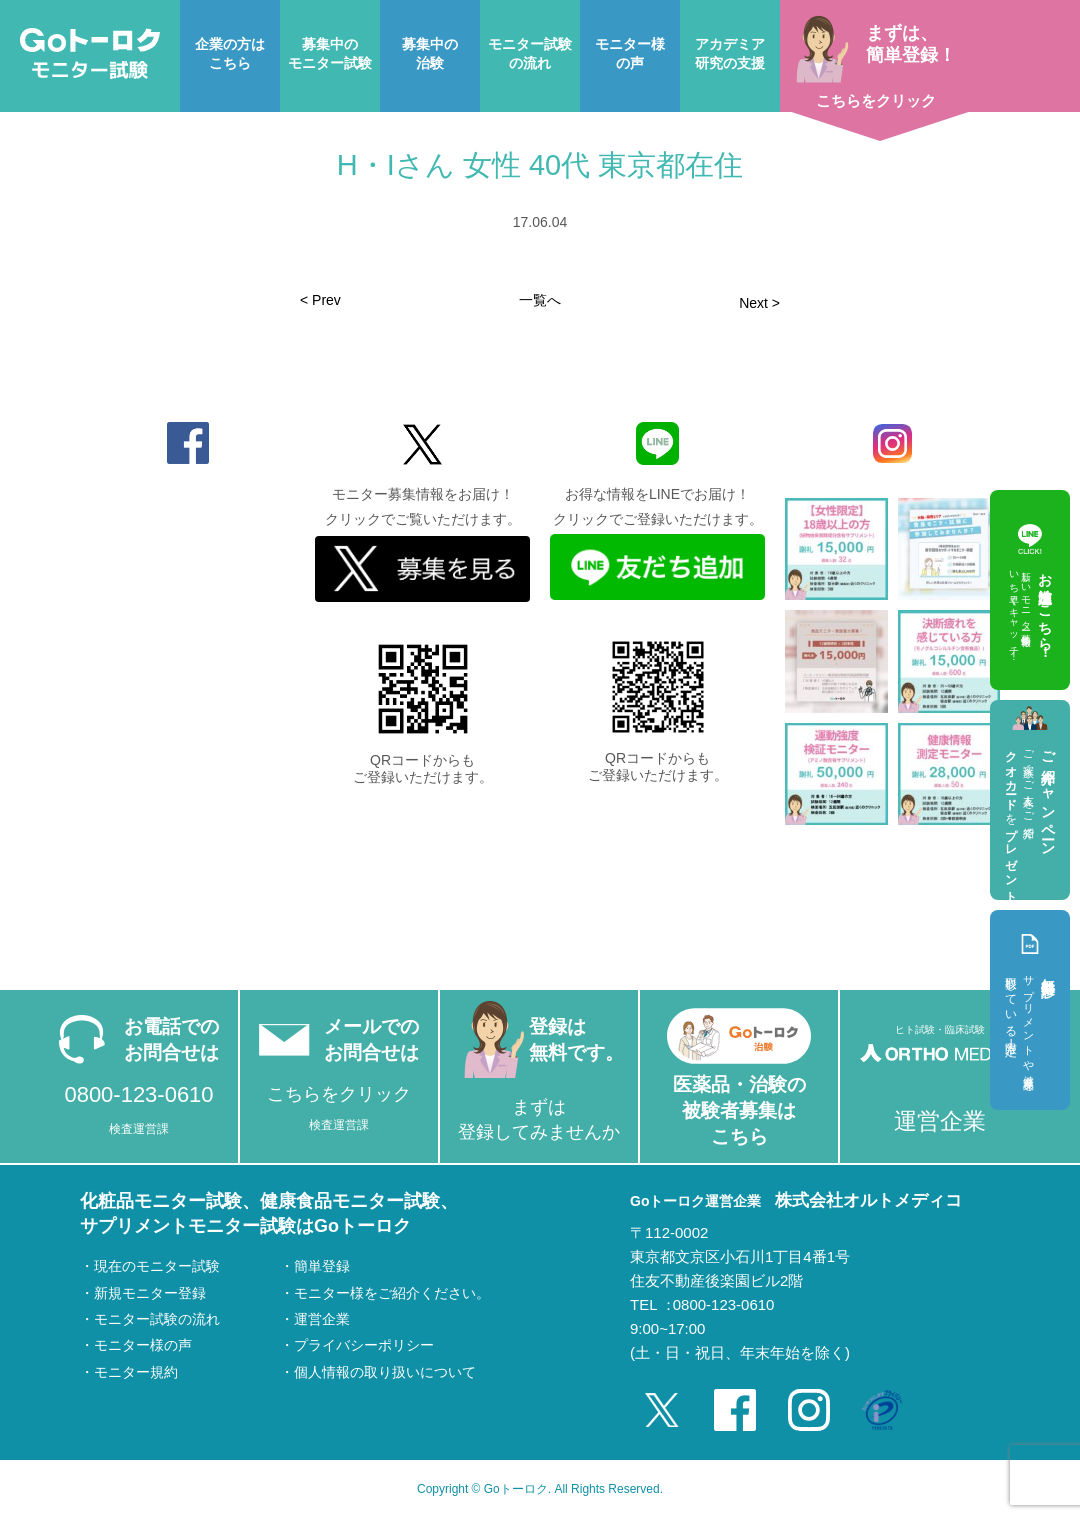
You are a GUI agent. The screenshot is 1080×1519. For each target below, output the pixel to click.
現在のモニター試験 (157, 1266)
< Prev (320, 300)
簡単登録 (322, 1266)
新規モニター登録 (150, 1293)
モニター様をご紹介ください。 (392, 1293)
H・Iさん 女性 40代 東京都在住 (540, 165)
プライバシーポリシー (364, 1345)
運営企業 (322, 1319)
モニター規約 (136, 1372)
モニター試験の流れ (157, 1319)
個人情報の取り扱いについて (385, 1372)
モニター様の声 (143, 1345)
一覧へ (540, 300)
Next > (759, 303)
